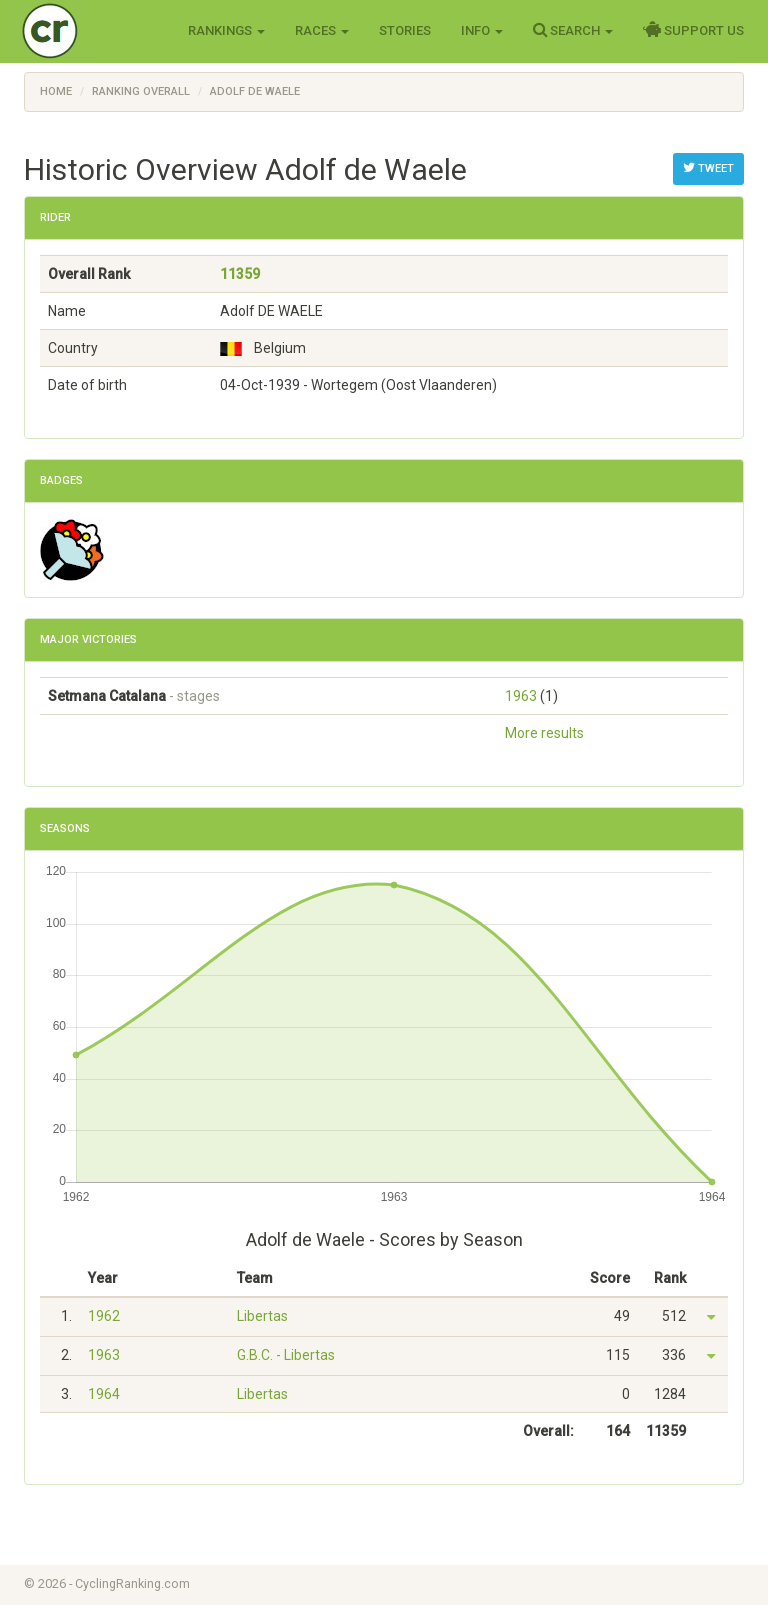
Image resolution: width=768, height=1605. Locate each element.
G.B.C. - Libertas (286, 1355)
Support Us (693, 30)
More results (544, 733)
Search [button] (573, 30)
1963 (521, 696)
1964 (104, 1394)
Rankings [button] (226, 30)
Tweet (708, 168)
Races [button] (322, 30)
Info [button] (482, 30)
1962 (104, 1316)
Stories (405, 30)
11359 (240, 274)
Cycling (91, 29)
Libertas (262, 1316)
